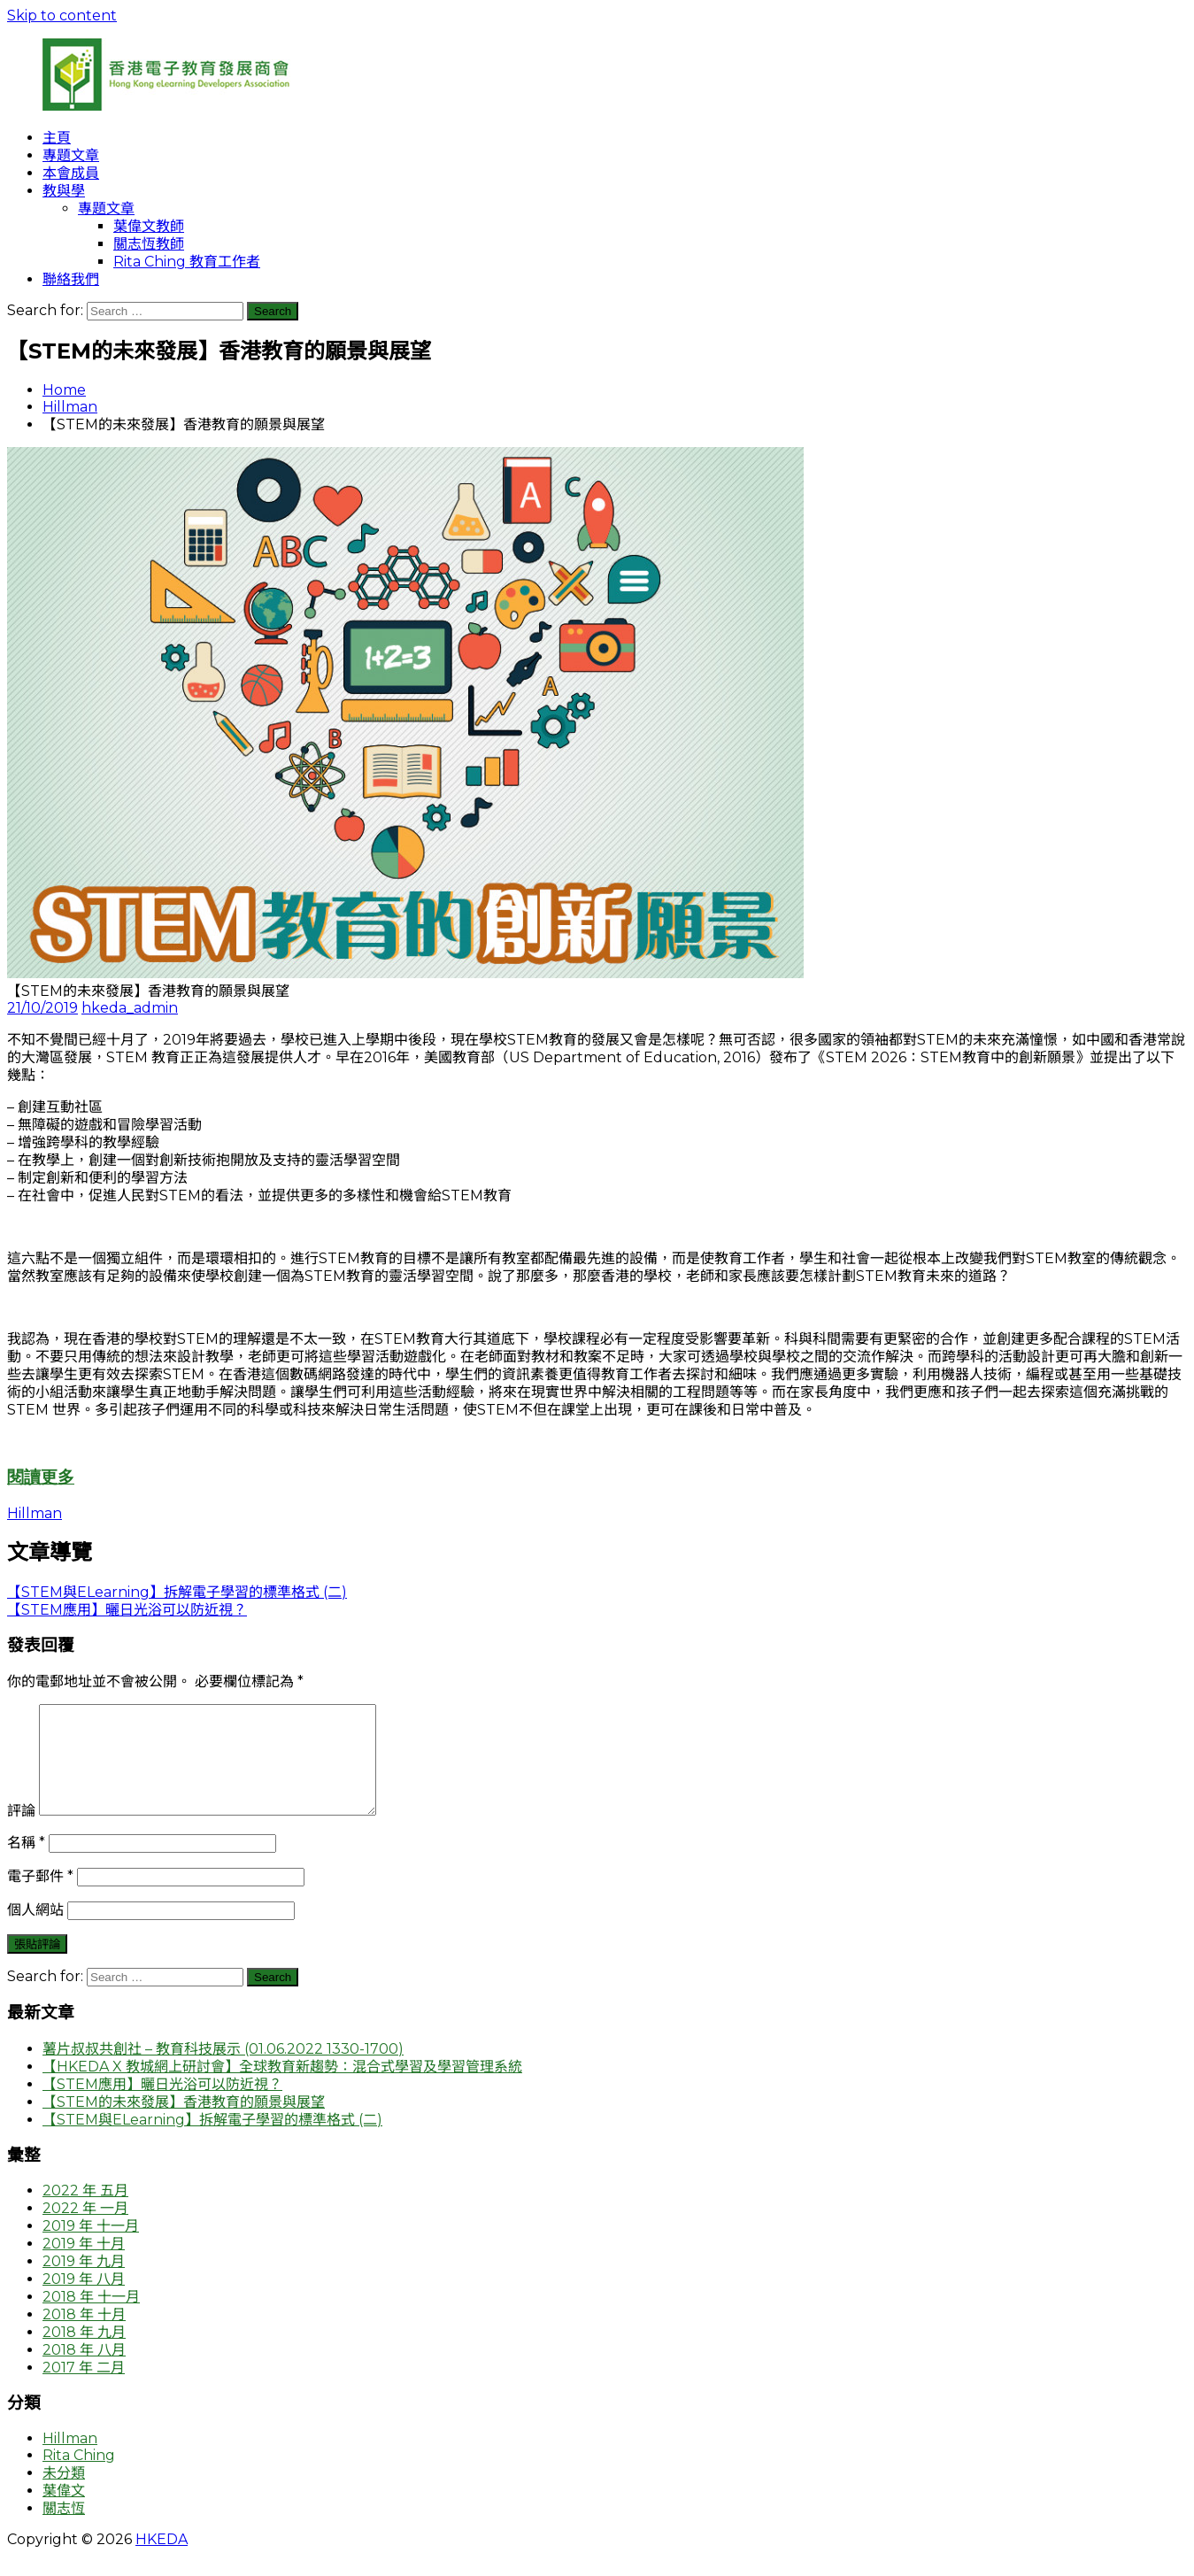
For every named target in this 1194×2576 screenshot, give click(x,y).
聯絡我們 (70, 279)
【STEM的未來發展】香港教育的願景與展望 (183, 2123)
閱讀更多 (40, 1477)
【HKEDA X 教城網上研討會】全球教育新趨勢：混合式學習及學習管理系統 (282, 2087)
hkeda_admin (129, 1007)
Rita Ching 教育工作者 (186, 261)
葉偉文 (63, 2511)
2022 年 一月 (85, 2229)
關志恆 (63, 2529)
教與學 (63, 190)
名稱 (26, 1863)
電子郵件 (40, 1897)
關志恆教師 (148, 243)
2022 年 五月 (85, 2211)
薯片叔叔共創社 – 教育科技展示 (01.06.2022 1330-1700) (223, 2070)
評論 (21, 1832)
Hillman (69, 406)
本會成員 (70, 173)
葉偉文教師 (148, 226)
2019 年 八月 (83, 2300)
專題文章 (70, 155)
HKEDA (161, 2560)
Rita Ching (78, 2476)
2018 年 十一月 (91, 2318)
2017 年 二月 (83, 2388)
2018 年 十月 (84, 2335)
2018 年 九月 (84, 2353)
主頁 (56, 137)
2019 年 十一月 (90, 2247)
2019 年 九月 (83, 2282)
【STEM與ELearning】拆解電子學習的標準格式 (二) (212, 2141)
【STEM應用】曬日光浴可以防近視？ (162, 2105)
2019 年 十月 (83, 2264)
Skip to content (62, 15)
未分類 (63, 2494)
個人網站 (35, 1931)
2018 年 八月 (84, 2371)
